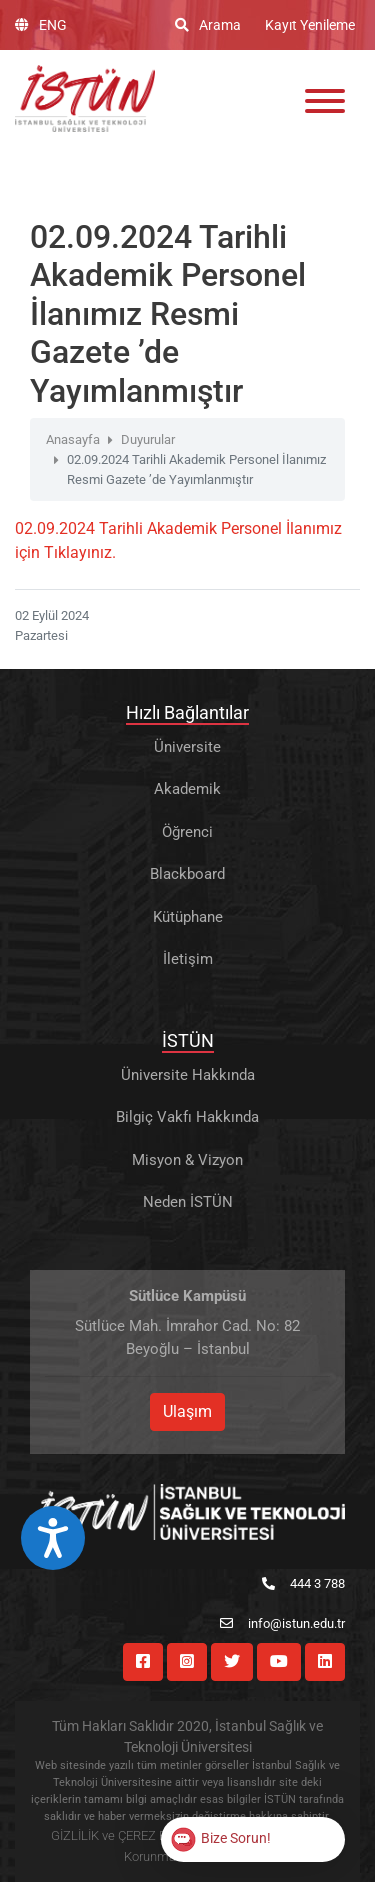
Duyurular (148, 439)
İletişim (188, 959)
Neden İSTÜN (188, 1202)
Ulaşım (187, 1411)
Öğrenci (187, 832)
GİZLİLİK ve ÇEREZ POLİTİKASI (137, 1835)
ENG (41, 25)
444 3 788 (303, 1583)
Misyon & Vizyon (187, 1160)
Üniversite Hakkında (188, 1075)
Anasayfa (73, 439)
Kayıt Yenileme (310, 25)
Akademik (187, 789)
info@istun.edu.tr (282, 1623)
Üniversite (187, 747)
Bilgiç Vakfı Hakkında (187, 1117)
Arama (208, 25)
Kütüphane (188, 917)
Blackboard (187, 874)
